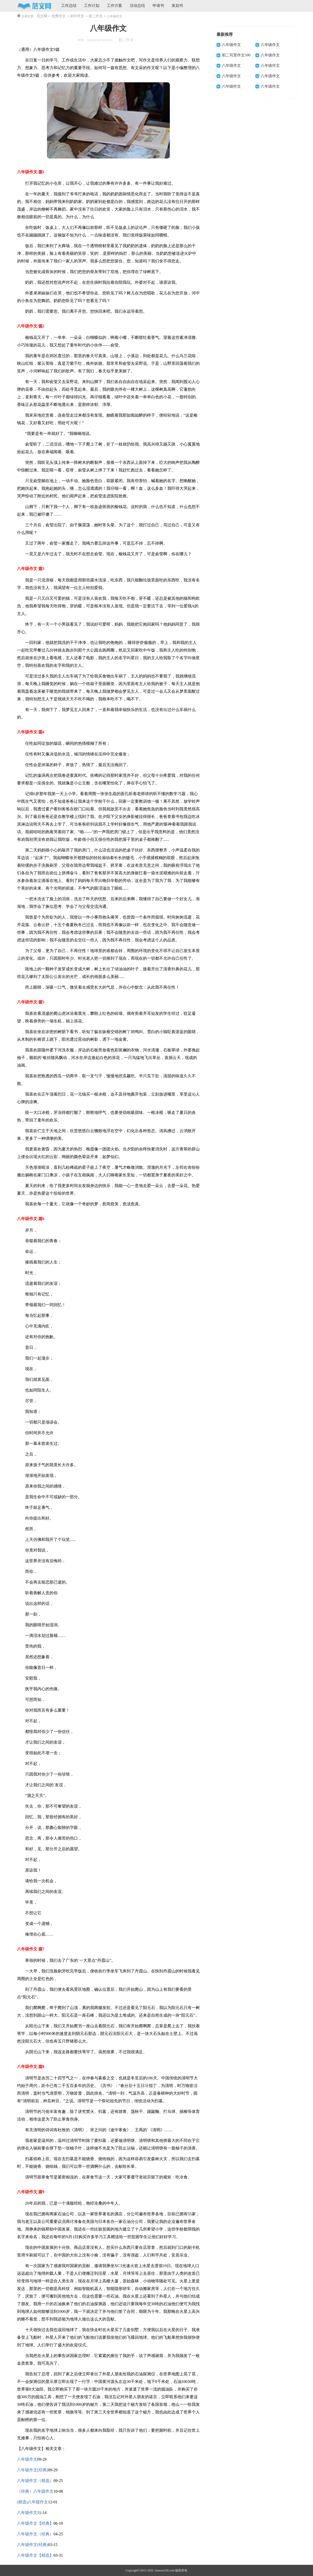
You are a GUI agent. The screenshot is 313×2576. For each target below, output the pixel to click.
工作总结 (68, 6)
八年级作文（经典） (35, 2534)
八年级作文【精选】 (35, 2555)
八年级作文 (27, 2459)
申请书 (158, 6)
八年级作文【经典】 (35, 2523)
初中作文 (77, 16)
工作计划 (91, 6)
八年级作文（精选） (35, 2480)
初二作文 (96, 16)
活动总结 (137, 6)
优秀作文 (59, 16)
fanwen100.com (164, 2570)
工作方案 (114, 6)
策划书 (177, 6)
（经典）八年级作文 (35, 2491)
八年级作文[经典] (32, 2470)
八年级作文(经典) (32, 2544)
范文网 (42, 16)
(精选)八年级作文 (32, 2502)
